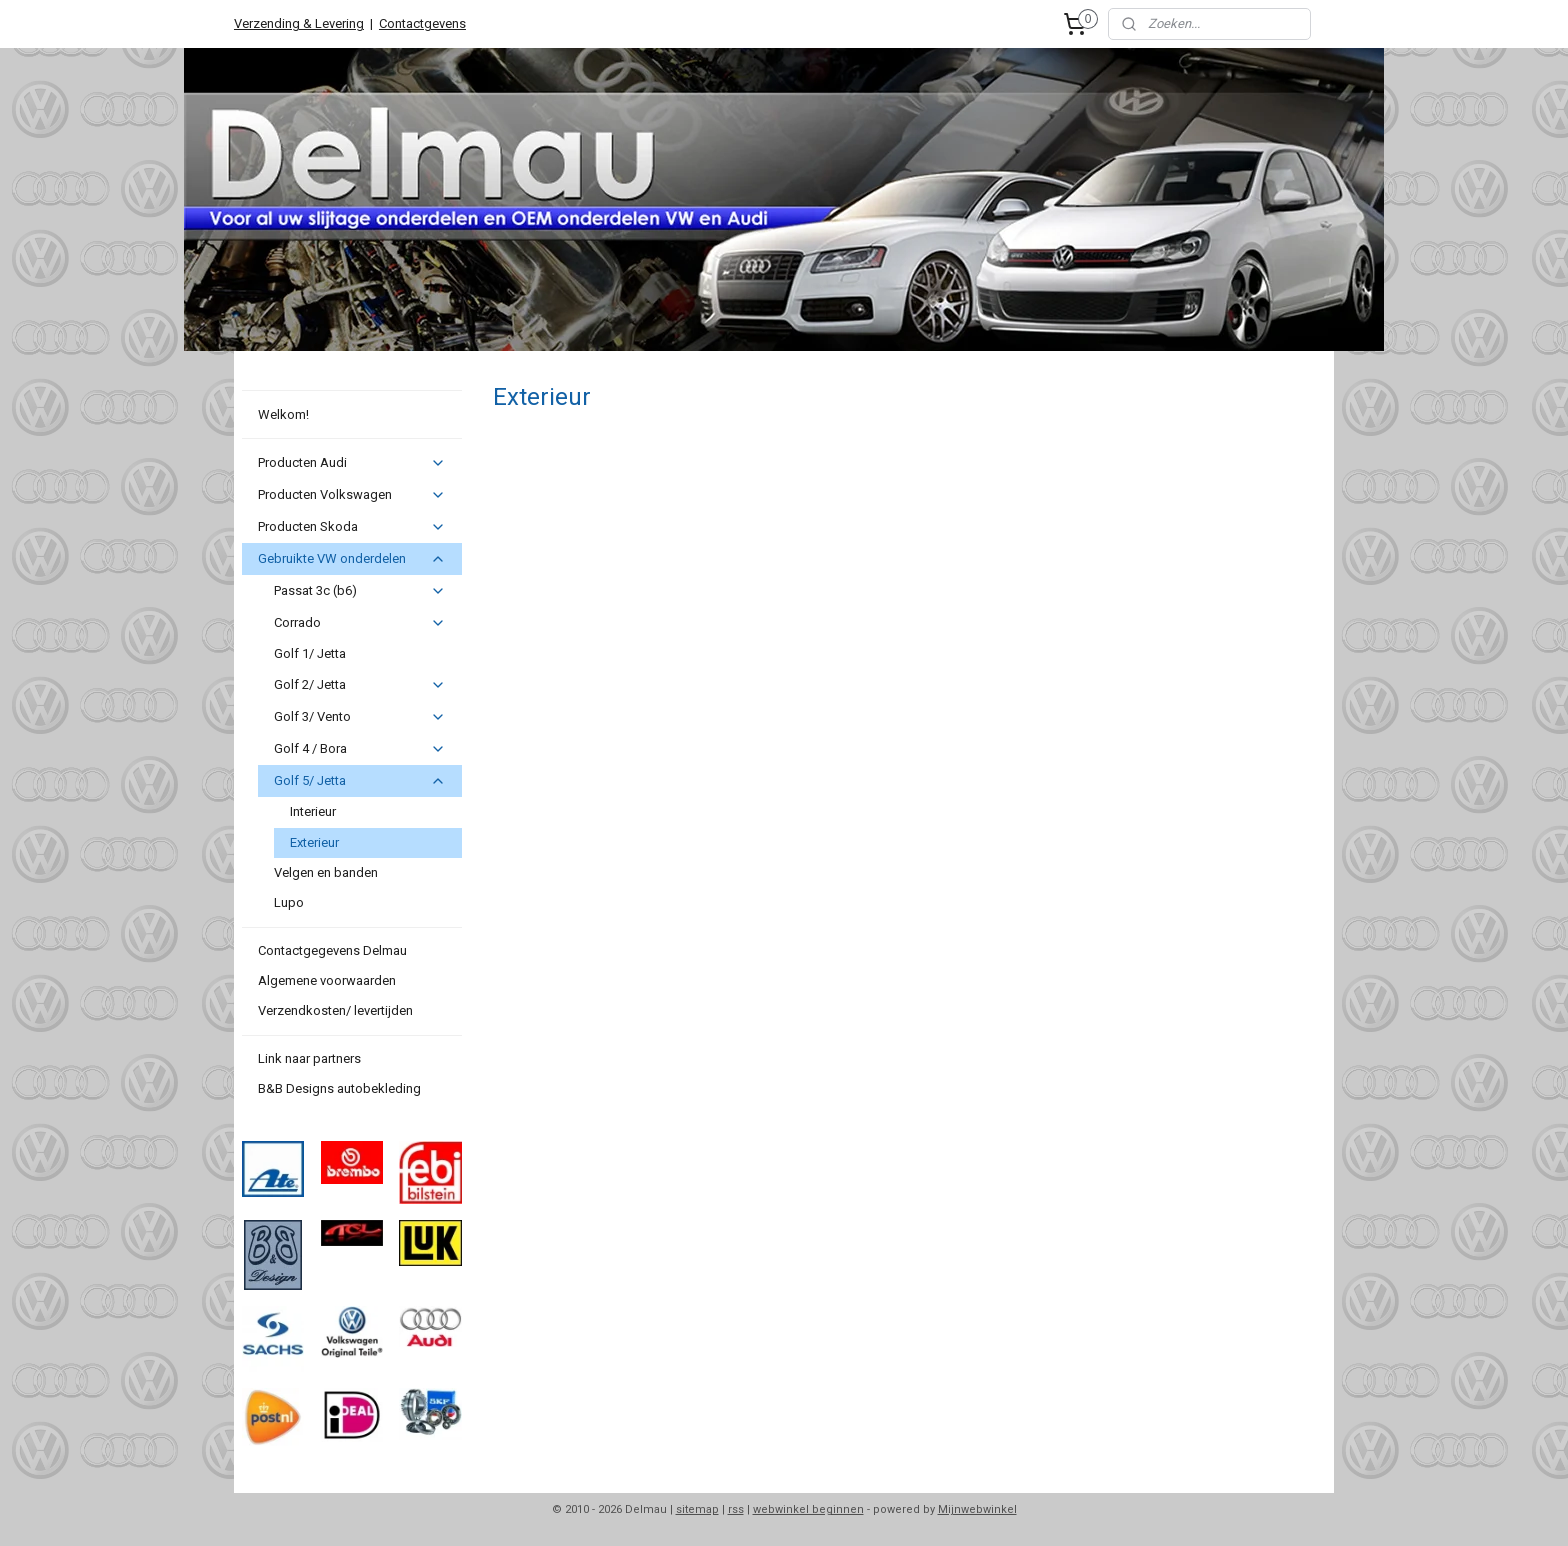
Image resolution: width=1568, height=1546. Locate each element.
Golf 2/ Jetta (359, 685)
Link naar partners (309, 1058)
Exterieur (314, 842)
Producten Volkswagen (351, 495)
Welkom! (283, 414)
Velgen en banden (326, 872)
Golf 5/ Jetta (359, 781)
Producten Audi (351, 463)
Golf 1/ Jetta (310, 653)
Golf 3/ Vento (359, 717)
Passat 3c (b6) (359, 591)
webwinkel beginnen (808, 1509)
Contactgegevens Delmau (332, 950)
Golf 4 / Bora (359, 749)
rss (736, 1509)
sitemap (697, 1509)
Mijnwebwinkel (977, 1509)
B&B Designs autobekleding (339, 1088)
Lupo (289, 902)
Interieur (313, 811)
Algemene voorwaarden (327, 980)
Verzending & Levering (299, 23)
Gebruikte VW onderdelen (351, 559)
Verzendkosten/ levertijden (335, 1010)
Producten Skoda (351, 527)
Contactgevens (422, 23)
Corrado (359, 623)
